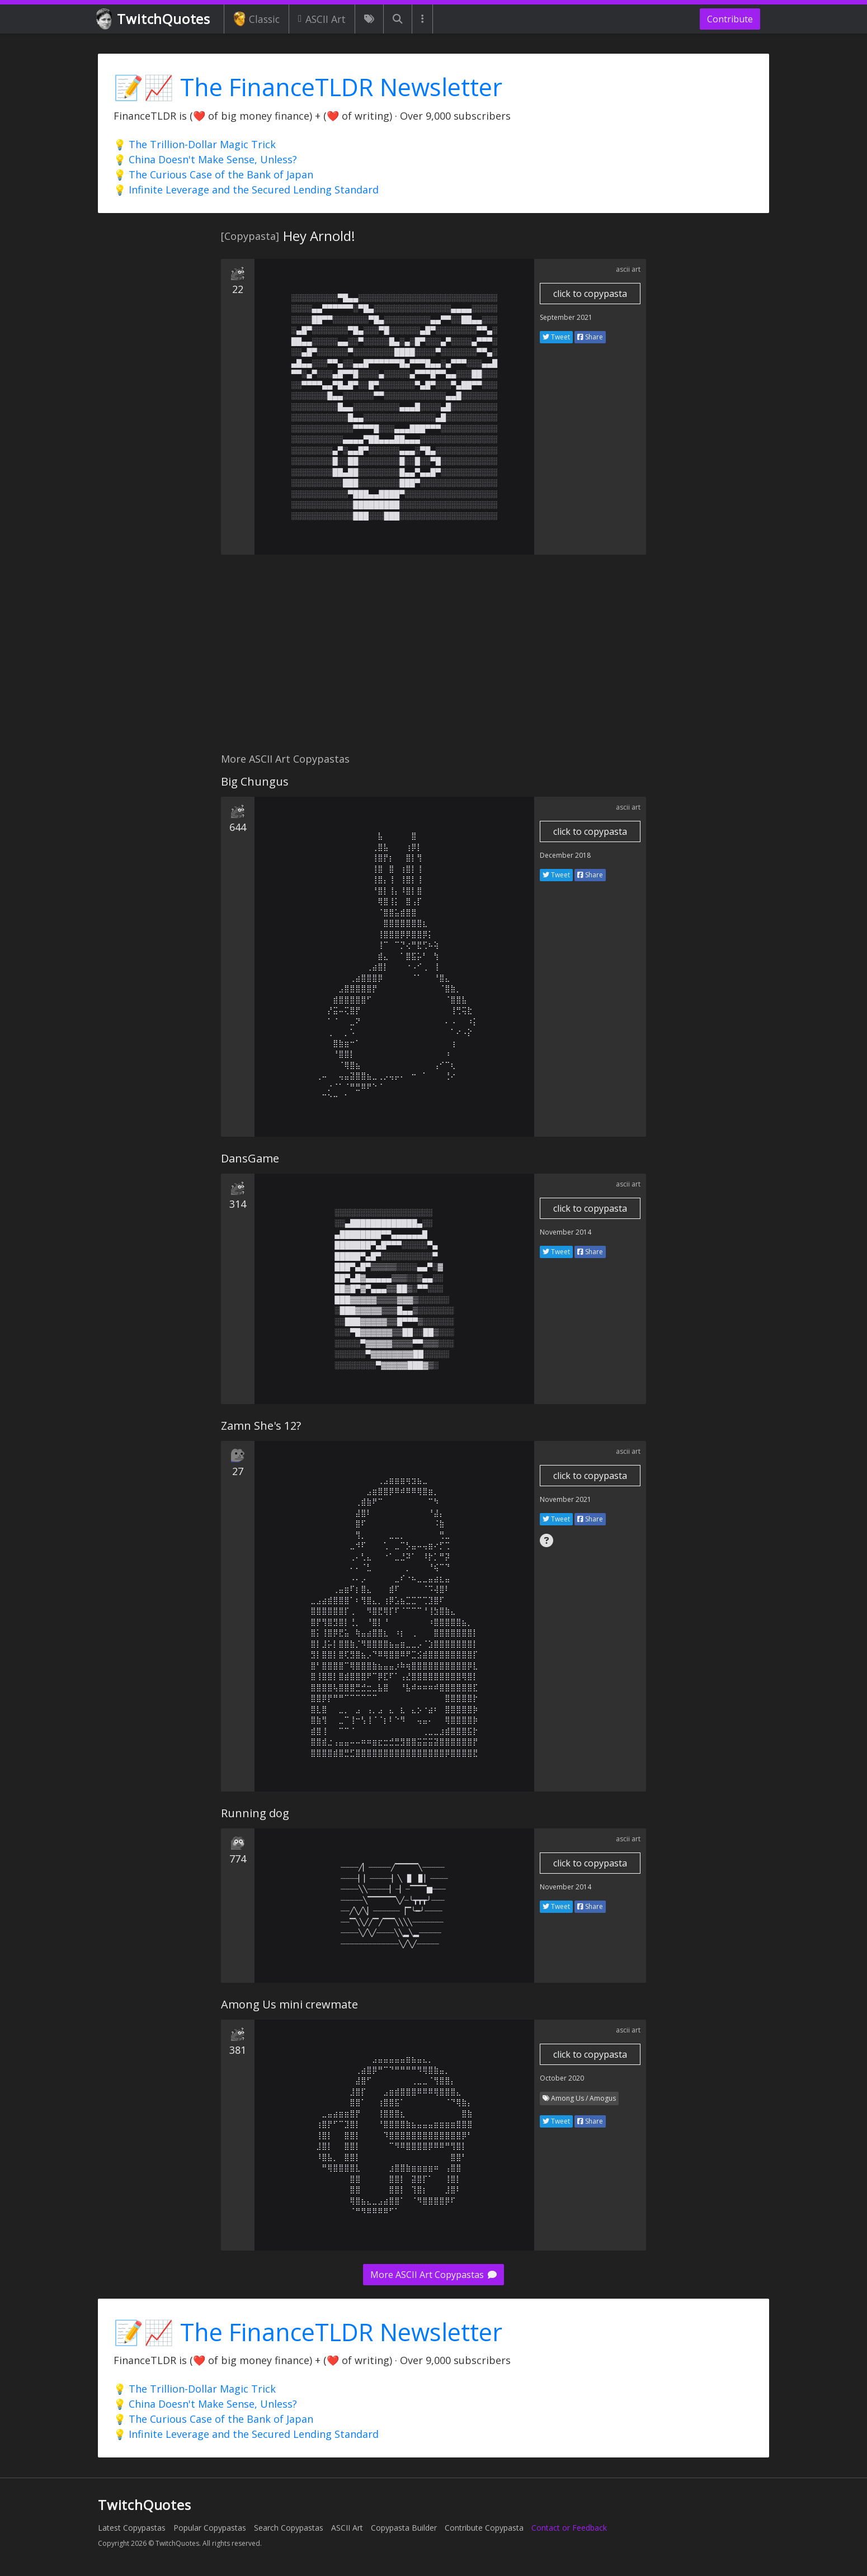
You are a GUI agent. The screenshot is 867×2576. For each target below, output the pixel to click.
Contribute (730, 19)
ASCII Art (322, 19)
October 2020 (562, 2078)
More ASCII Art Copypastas (433, 2274)
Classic (256, 19)
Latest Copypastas (132, 2527)
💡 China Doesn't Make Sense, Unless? (205, 159)
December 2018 (565, 855)
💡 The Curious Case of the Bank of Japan (213, 174)
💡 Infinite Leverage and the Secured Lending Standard (246, 189)
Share (590, 337)
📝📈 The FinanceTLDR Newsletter (308, 86)
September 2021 (566, 317)
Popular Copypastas (209, 2527)
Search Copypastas (288, 2527)
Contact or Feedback (569, 2527)
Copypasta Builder (404, 2527)
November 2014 (565, 1232)
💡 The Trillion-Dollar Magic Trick (195, 144)
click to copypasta (590, 293)
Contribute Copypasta (484, 2527)
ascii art (628, 269)
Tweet (556, 337)
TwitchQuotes (154, 19)
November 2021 (565, 1499)
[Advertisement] (433, 660)
